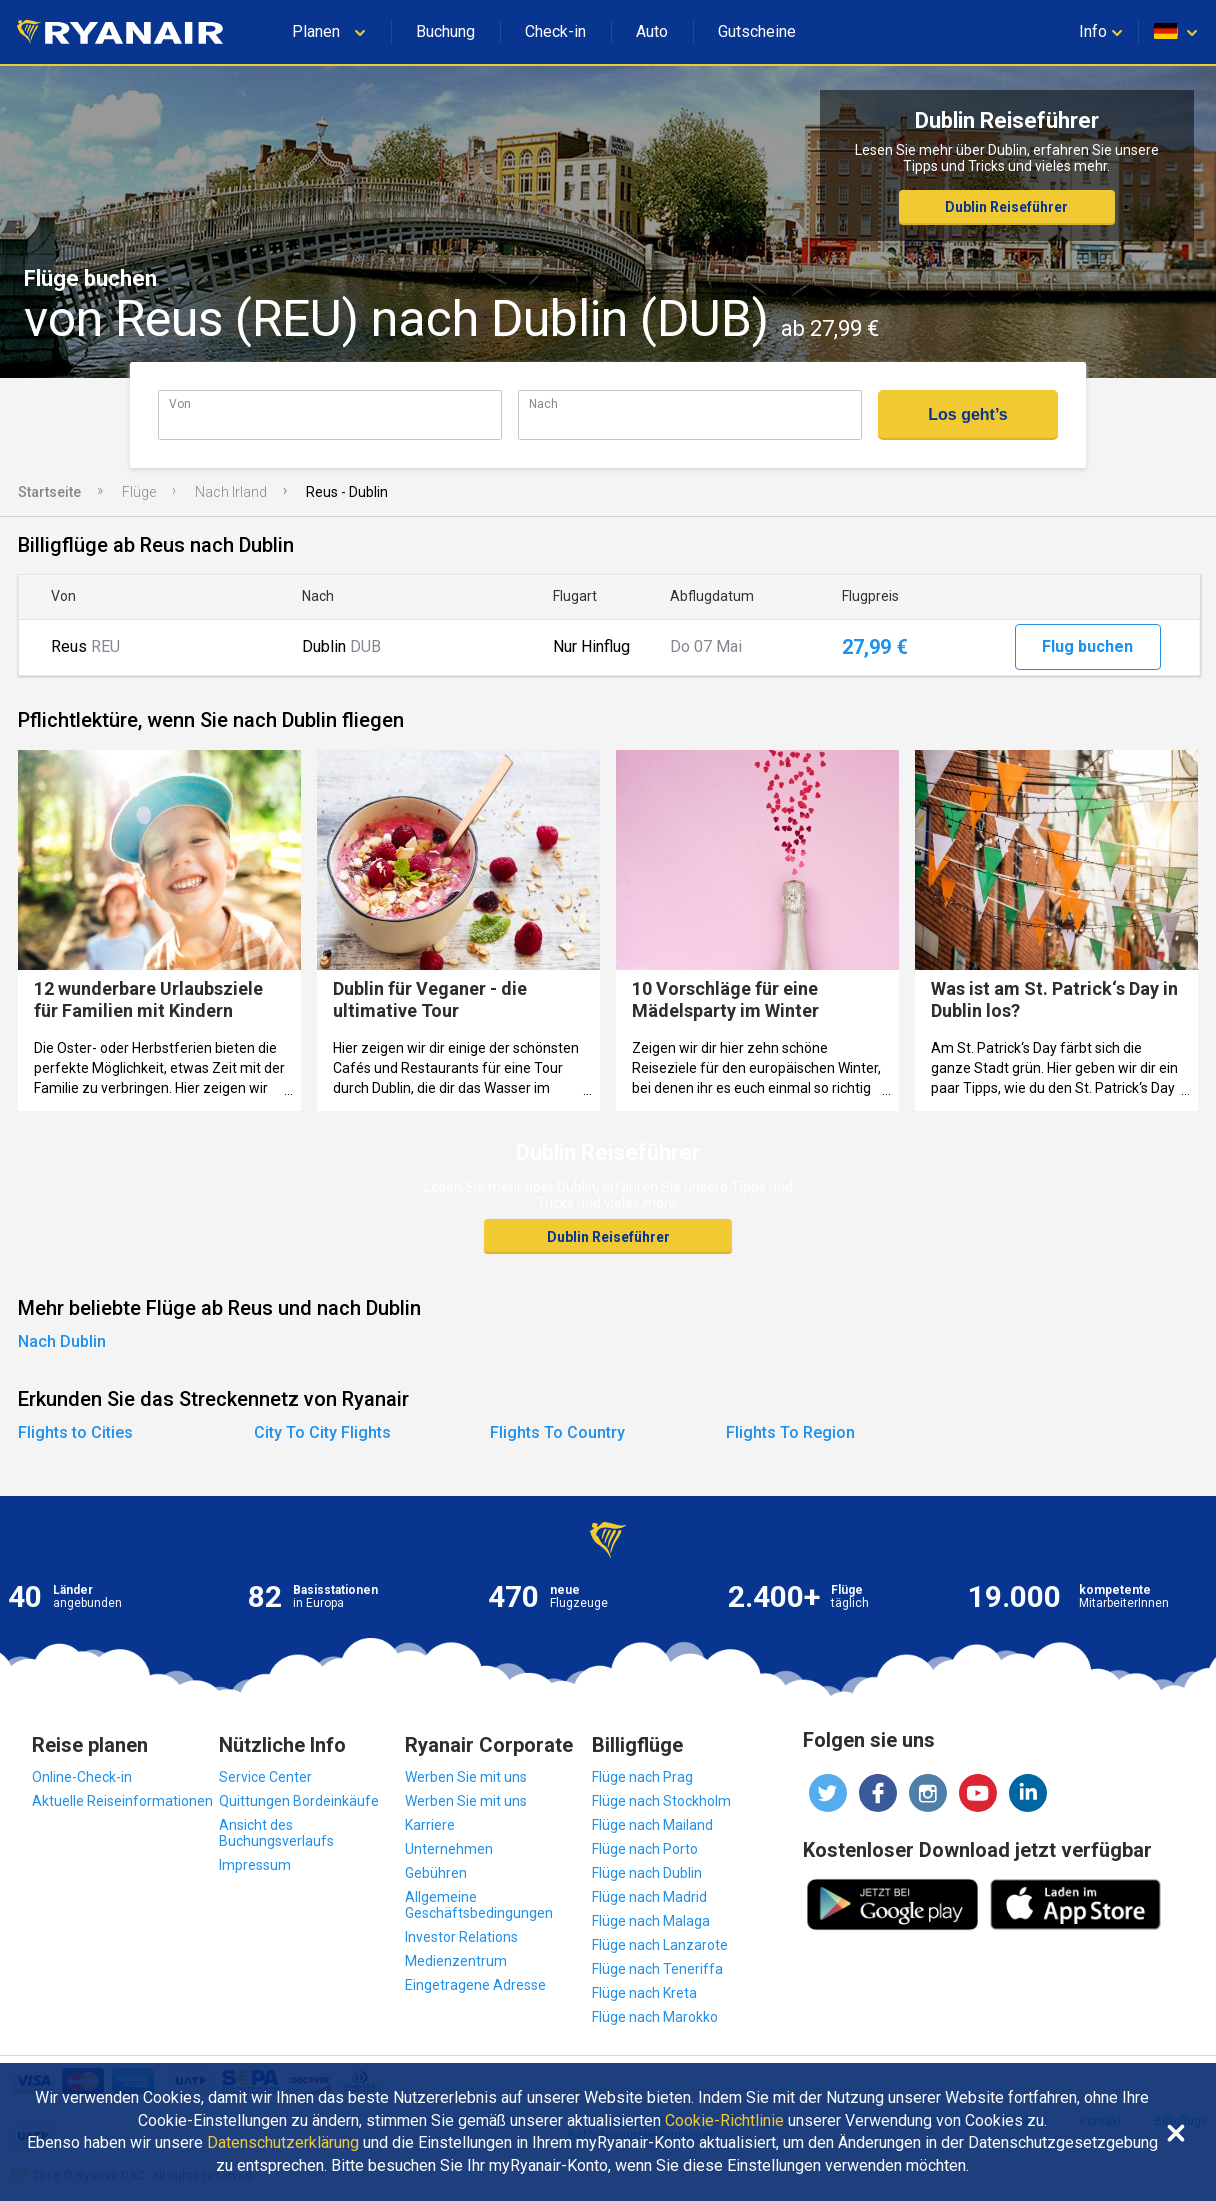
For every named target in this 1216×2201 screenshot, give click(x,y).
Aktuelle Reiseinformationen (122, 1801)
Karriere (430, 1825)
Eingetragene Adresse (475, 1985)
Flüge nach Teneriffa (657, 1969)
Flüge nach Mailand (652, 1825)
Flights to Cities (75, 1432)
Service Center (265, 1777)
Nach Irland (231, 492)
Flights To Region (790, 1432)
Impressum (255, 1865)
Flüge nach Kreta (644, 1993)
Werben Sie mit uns (466, 1777)
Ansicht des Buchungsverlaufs (276, 1833)
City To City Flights (322, 1432)
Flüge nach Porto (645, 1849)
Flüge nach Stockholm (661, 1801)
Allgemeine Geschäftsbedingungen (479, 1905)
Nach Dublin (62, 1341)
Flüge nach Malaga (651, 1921)
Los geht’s (967, 414)
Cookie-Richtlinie (724, 2121)
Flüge (139, 492)
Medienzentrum (456, 1961)
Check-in (555, 31)
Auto (652, 31)
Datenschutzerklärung (283, 2143)
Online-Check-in (82, 1777)
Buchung (445, 31)
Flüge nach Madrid (649, 1897)
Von (180, 403)
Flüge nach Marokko (655, 2017)
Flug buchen (1087, 646)
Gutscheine (757, 31)
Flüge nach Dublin (647, 1873)
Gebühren (436, 1873)
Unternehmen (449, 1849)
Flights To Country (557, 1432)
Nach (543, 403)
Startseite (49, 492)
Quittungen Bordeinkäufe (299, 1801)
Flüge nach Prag (642, 1777)
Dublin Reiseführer (1006, 207)
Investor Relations (461, 1937)
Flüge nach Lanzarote (660, 1945)
